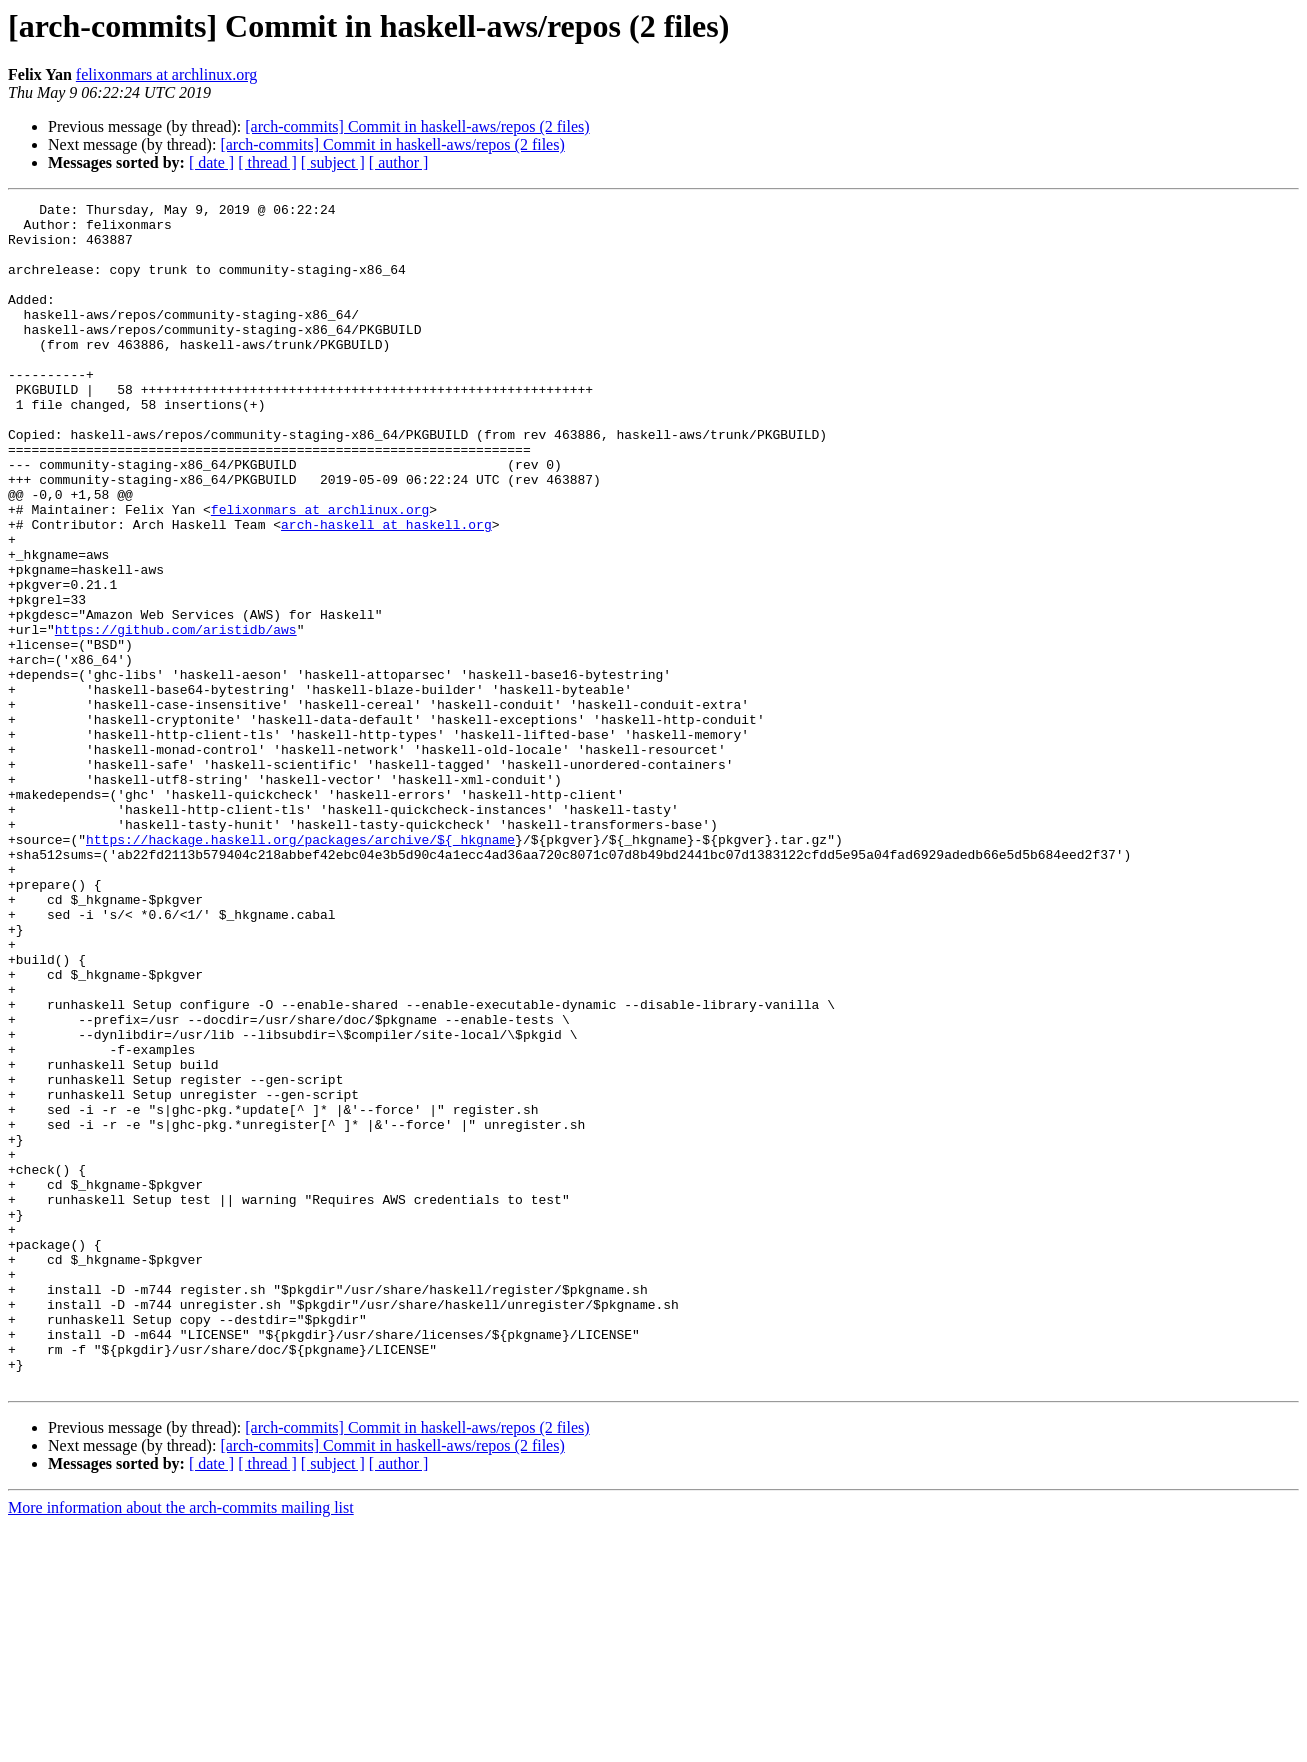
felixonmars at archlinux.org (166, 74)
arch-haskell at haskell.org (386, 590)
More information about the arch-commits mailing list (181, 1744)
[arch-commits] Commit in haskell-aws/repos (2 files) (417, 126)
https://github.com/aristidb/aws (176, 716)
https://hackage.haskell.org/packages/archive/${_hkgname (300, 968)
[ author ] (399, 162)
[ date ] (211, 162)
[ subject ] (333, 162)
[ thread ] (267, 162)
